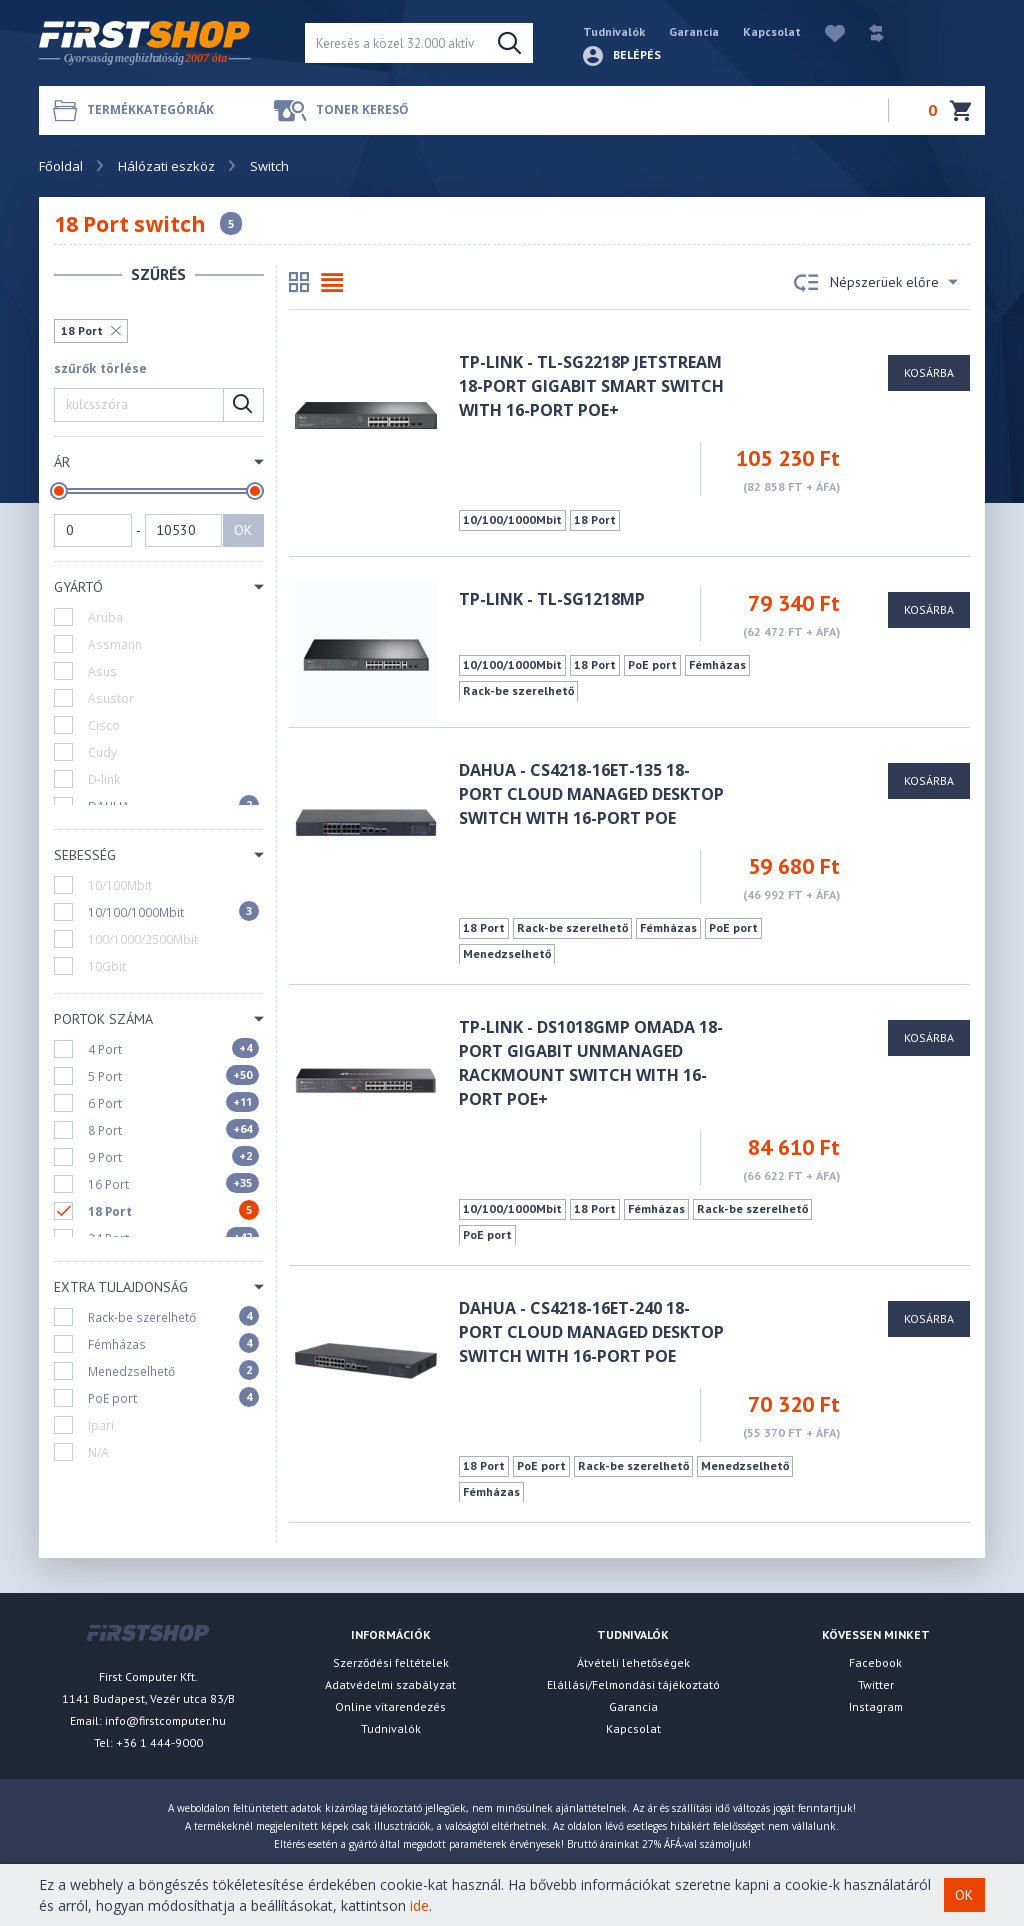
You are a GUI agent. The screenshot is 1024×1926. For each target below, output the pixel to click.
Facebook (875, 1662)
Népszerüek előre (876, 283)
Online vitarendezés (390, 1706)
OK (243, 530)
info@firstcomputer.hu (165, 1720)
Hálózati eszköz (166, 166)
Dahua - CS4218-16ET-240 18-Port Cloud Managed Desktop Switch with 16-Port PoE (591, 1332)
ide (419, 1905)
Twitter (876, 1684)
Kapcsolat (772, 31)
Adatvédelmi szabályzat (390, 1684)
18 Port (82, 330)
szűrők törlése (100, 368)
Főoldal (61, 166)
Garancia (694, 31)
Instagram (876, 1706)
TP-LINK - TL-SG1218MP (552, 599)
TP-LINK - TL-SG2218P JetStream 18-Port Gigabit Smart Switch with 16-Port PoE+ (591, 386)
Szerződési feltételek (391, 1662)
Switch (269, 166)
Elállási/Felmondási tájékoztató (633, 1684)
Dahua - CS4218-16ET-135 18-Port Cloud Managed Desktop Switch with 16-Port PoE (591, 794)
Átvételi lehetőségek (633, 1662)
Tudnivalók (614, 31)
